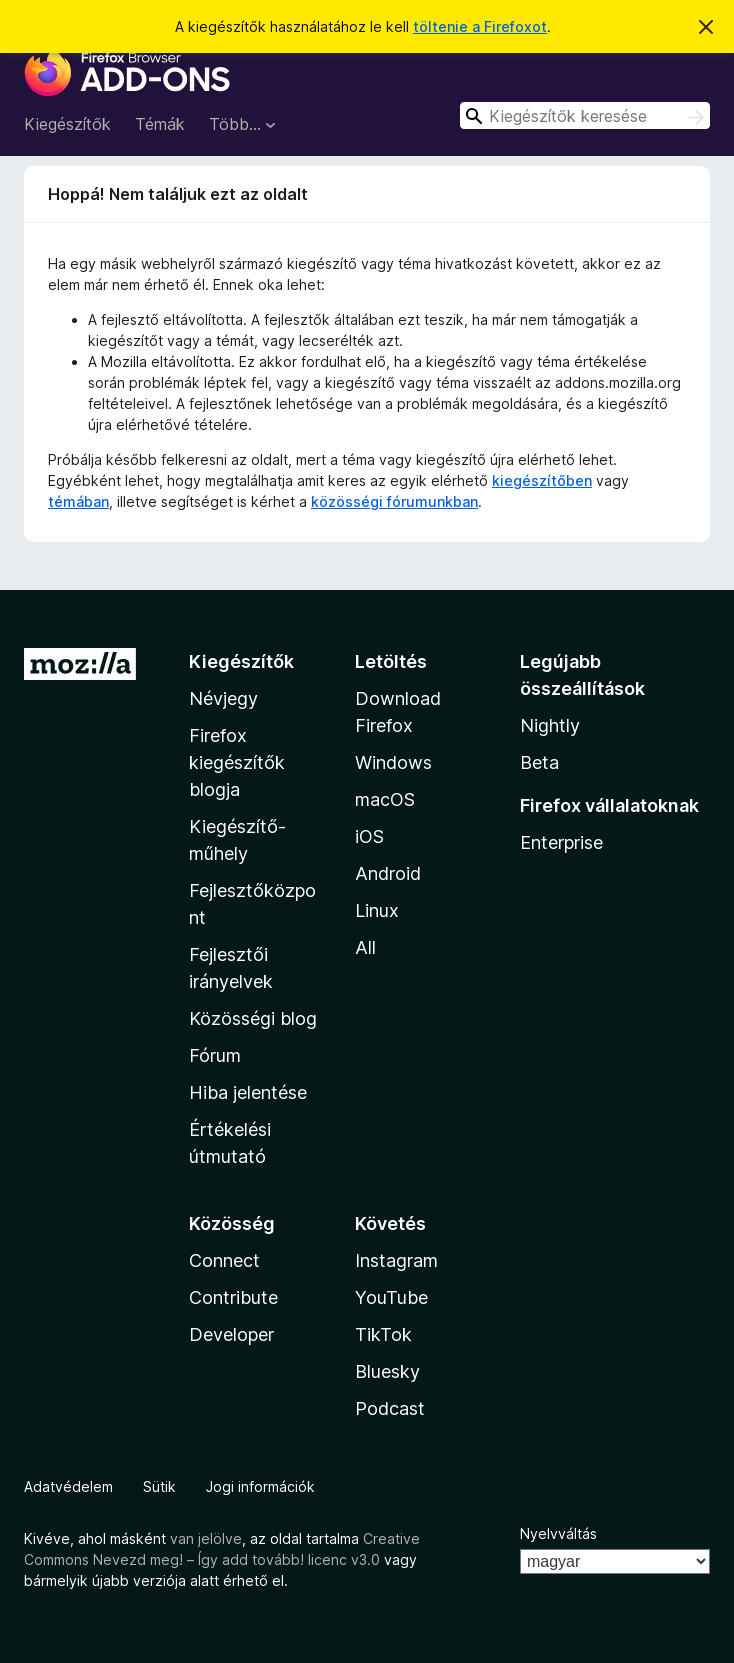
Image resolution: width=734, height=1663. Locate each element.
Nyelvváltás (558, 1533)
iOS (369, 836)
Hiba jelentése (248, 1092)
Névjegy (223, 698)
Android (388, 873)
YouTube (391, 1297)
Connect (224, 1260)
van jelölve (206, 1538)
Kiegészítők (67, 124)
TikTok (383, 1334)
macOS (385, 799)
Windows (393, 762)
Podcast (390, 1408)
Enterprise (561, 842)
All (365, 947)
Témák (160, 124)
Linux (377, 910)
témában (78, 501)
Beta (539, 762)
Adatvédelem (68, 1486)
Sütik (159, 1486)
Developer (231, 1334)
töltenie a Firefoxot (480, 26)
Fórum (215, 1055)
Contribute (233, 1297)
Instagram (396, 1260)
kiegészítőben (542, 480)
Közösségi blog (253, 1018)
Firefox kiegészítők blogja (237, 762)
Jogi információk (260, 1486)
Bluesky (387, 1371)
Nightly (550, 725)
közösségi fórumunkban (394, 501)
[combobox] (585, 115)
